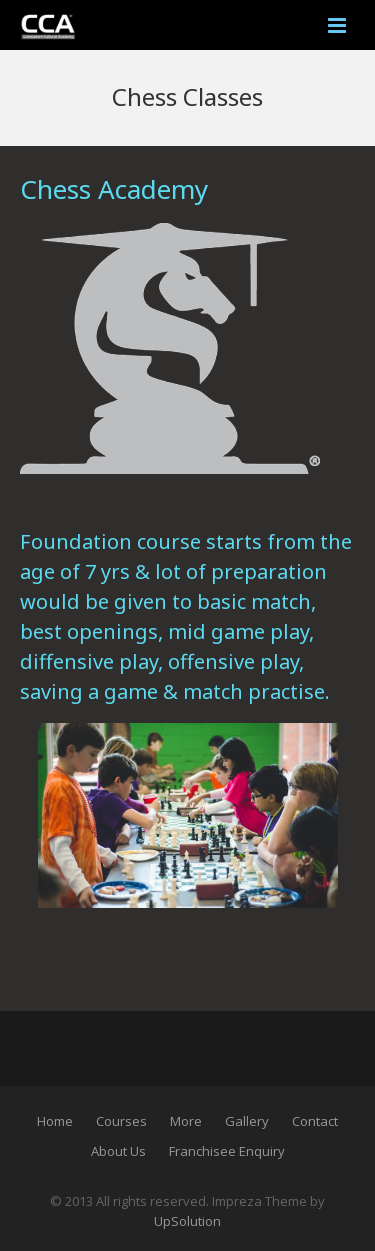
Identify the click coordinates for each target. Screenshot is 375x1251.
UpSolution (187, 1221)
